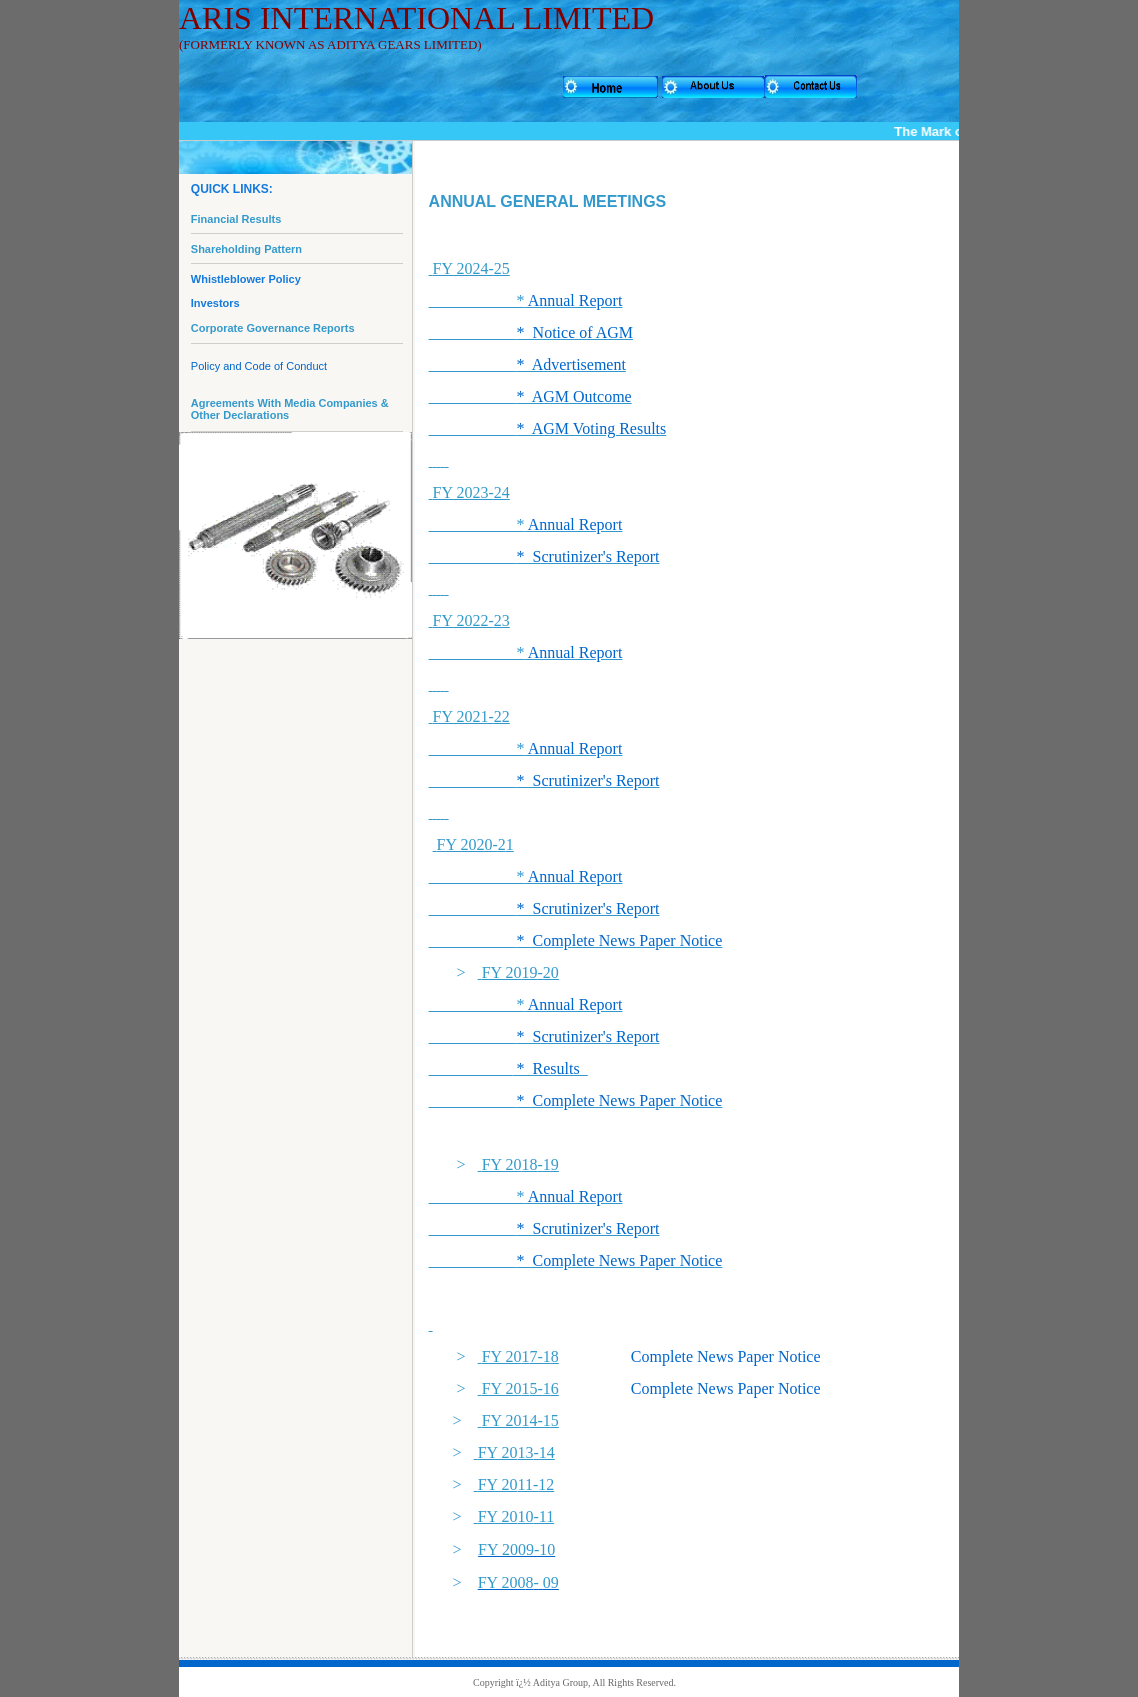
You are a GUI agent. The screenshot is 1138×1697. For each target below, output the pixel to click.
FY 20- (520, 972)
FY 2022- (471, 620)
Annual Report (574, 300)
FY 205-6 (520, 1388)
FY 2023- (471, 492)
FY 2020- (471, 844)
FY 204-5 (520, 1420)
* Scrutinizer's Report (588, 556)
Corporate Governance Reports (273, 328)
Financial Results (236, 219)
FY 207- (516, 1356)
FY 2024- (471, 268)
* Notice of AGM (575, 332)
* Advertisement (571, 364)
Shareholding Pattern (246, 249)
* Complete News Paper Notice (620, 940)
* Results (550, 1068)
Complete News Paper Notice (726, 1356)
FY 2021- (471, 716)
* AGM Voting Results (592, 428)
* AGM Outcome (574, 396)
